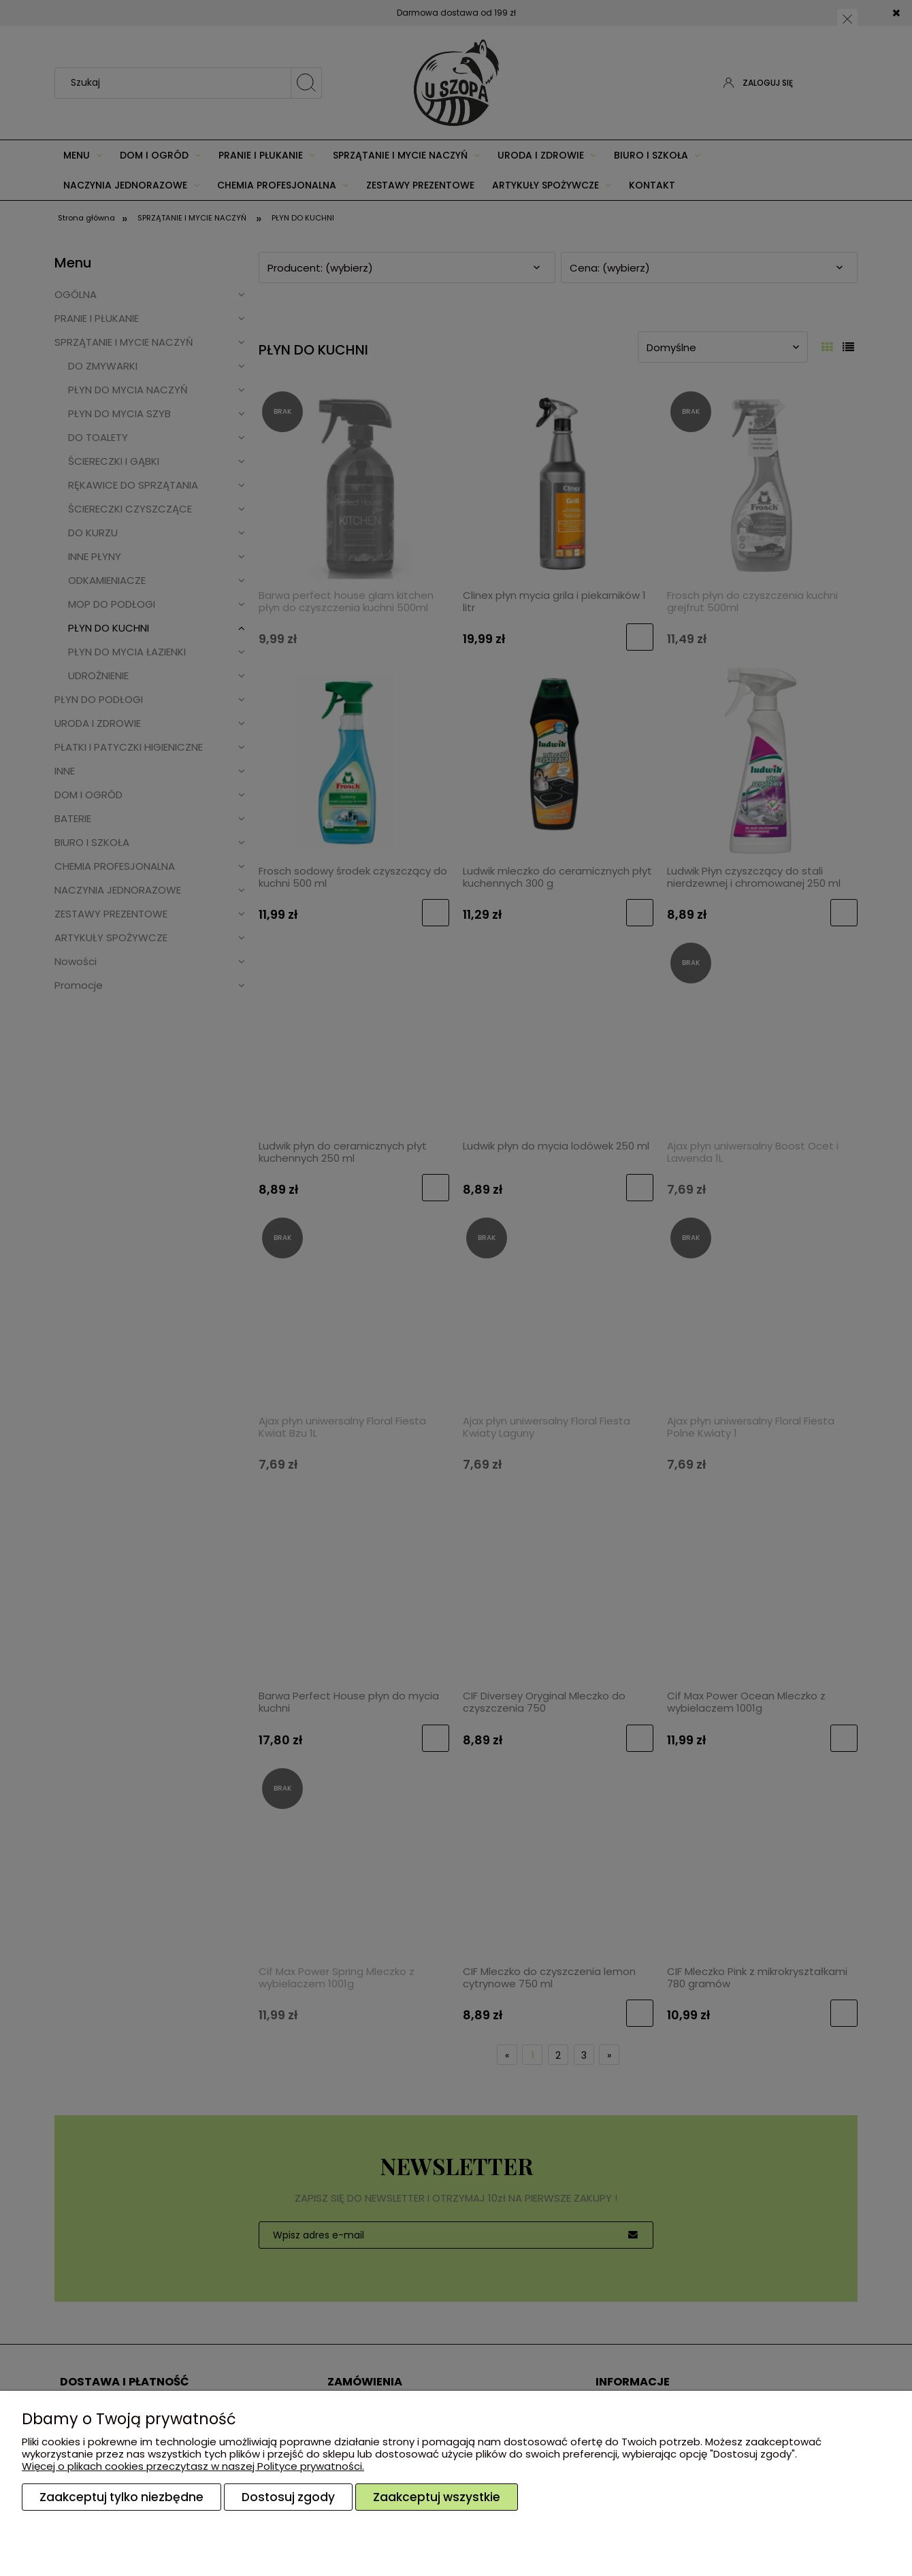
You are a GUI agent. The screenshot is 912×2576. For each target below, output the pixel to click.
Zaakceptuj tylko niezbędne (121, 2497)
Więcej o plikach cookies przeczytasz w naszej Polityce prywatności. (193, 2466)
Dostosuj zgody (288, 2497)
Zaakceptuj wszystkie (436, 2497)
